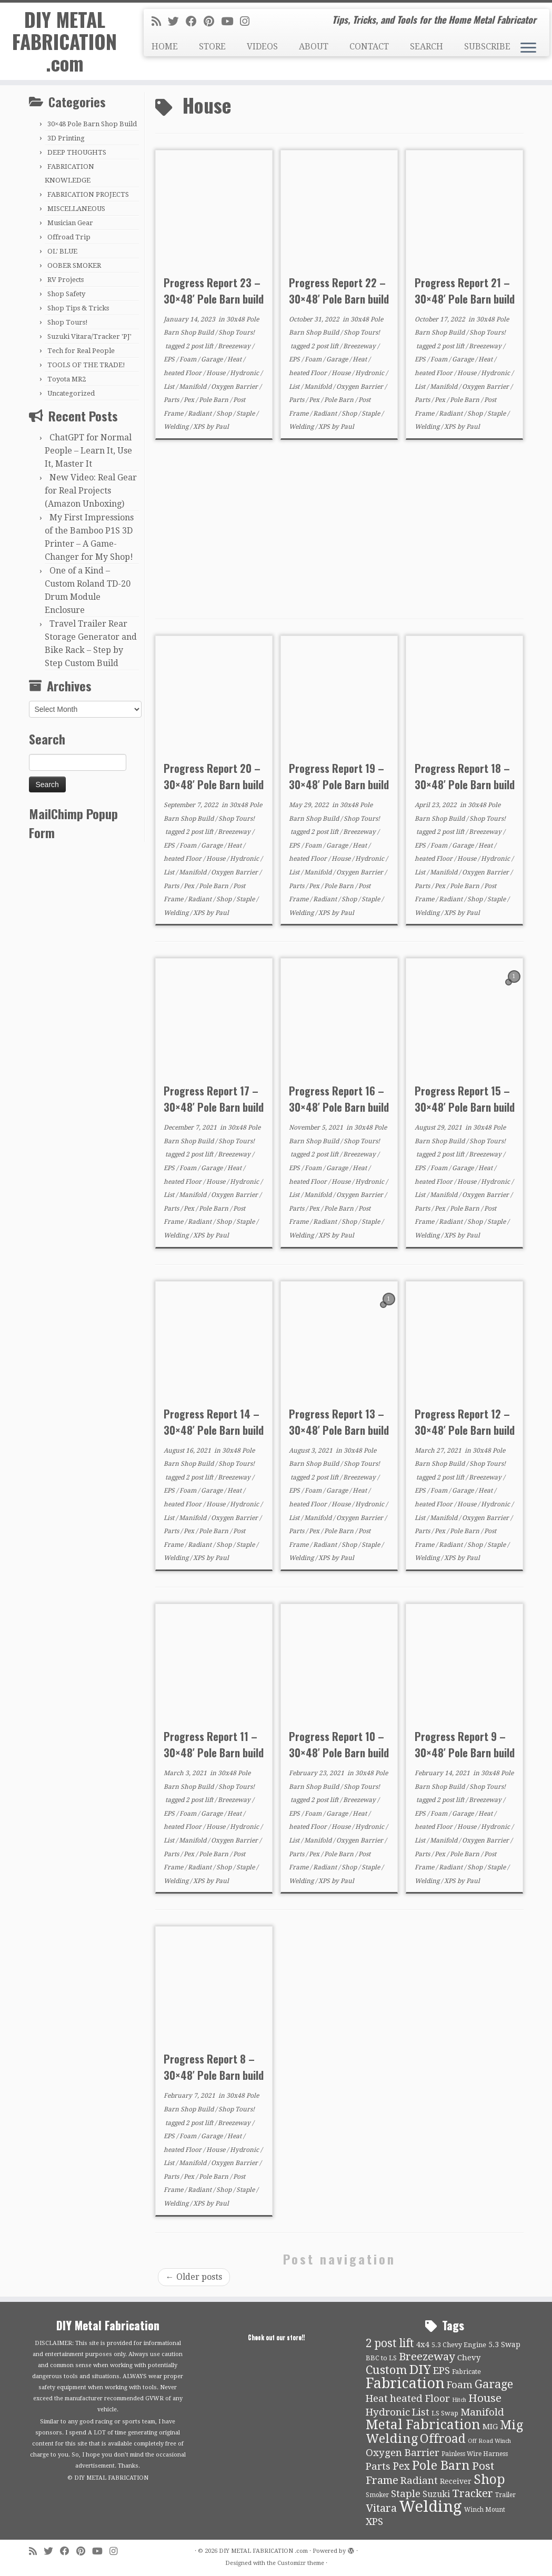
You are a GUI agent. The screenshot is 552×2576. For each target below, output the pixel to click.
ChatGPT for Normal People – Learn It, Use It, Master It (88, 450)
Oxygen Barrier (235, 386)
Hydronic (245, 373)
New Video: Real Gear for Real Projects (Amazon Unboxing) (91, 490)
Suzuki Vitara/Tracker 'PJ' (89, 336)
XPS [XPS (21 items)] (374, 2522)
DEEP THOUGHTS (76, 152)
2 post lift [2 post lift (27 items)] (390, 2343)
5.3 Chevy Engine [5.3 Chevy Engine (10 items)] (458, 2345)
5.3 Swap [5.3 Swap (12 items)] (504, 2344)
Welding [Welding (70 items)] (430, 2506)
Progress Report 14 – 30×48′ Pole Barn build (214, 1422)
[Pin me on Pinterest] (212, 21)
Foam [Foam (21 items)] (460, 2385)
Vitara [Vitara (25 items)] (381, 2508)
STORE (212, 47)
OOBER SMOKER (74, 265)
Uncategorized (71, 393)
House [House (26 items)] (484, 2398)
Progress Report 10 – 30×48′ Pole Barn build (339, 1744)
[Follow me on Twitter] (177, 21)
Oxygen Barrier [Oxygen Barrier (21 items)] (402, 2453)
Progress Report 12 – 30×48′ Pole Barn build (465, 1422)
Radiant (200, 413)
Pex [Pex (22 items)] (401, 2466)
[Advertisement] (339, 529)
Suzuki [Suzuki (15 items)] (436, 2494)
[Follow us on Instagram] (248, 21)
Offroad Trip (69, 237)
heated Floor (183, 373)
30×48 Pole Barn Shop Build (92, 124)
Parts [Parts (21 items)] (378, 2466)
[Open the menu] (528, 48)
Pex (190, 400)
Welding (177, 426)
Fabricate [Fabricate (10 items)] (466, 2372)
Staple (246, 413)
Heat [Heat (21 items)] (377, 2398)
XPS (199, 426)
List (170, 386)
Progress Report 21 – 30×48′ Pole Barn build (465, 291)
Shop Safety (66, 294)
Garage (212, 359)
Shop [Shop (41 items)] (489, 2479)
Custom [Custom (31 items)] (386, 2370)
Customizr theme (300, 2563)
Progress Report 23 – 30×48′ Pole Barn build (214, 291)
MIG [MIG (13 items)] (490, 2426)
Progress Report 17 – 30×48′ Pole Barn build (214, 1099)
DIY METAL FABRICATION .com (64, 46)
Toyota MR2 (66, 379)
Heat (235, 359)
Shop (224, 413)
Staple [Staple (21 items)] (405, 2494)
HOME (165, 47)
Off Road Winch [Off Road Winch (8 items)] (489, 2441)
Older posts (194, 2277)
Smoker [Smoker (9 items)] (377, 2495)
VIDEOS (262, 47)
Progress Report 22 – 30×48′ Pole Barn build (339, 291)
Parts (172, 400)
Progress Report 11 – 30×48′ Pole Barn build (214, 1744)
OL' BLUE (62, 251)
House (216, 373)
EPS (170, 359)
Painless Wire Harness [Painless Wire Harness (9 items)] (474, 2454)
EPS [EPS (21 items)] (441, 2371)
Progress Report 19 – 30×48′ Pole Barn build (339, 776)
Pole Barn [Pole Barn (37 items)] (441, 2465)
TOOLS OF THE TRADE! (86, 365)
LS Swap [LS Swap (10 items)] (444, 2413)
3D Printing (66, 138)
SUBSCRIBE (487, 47)
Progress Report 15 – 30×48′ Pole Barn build (465, 1099)
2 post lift (200, 346)
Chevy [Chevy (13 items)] (468, 2357)
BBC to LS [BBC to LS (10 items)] (381, 2358)
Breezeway (235, 346)
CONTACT (369, 47)
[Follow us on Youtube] (230, 21)
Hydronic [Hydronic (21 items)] (388, 2412)
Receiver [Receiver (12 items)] (455, 2481)
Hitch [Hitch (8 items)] (459, 2400)
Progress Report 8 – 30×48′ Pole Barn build (214, 2067)
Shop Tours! (67, 322)
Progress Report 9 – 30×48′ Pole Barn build (465, 1744)
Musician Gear (70, 223)
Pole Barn (214, 400)
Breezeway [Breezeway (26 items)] (427, 2356)
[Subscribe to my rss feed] (160, 21)
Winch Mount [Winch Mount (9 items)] (484, 2509)
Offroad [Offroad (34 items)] (443, 2439)
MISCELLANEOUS (76, 209)
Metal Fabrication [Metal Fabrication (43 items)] (423, 2424)
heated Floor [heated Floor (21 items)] (420, 2398)
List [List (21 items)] (420, 2412)
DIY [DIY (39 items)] (420, 2369)
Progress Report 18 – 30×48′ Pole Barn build (465, 776)
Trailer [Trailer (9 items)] (505, 2495)
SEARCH (426, 47)
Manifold (193, 386)
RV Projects (65, 280)
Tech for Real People (81, 351)
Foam (188, 359)
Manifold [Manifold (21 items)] (482, 2412)
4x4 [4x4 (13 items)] (422, 2344)
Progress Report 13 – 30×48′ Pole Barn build (339, 1422)
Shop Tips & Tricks (78, 308)
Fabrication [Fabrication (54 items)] (405, 2383)
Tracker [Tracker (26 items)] (472, 2493)
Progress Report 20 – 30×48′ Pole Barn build (214, 776)
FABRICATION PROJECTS (88, 194)
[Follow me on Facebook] (195, 21)
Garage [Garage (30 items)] (494, 2384)
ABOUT (313, 47)
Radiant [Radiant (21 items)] (419, 2481)
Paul (222, 426)
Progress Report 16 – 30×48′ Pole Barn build (339, 1099)
